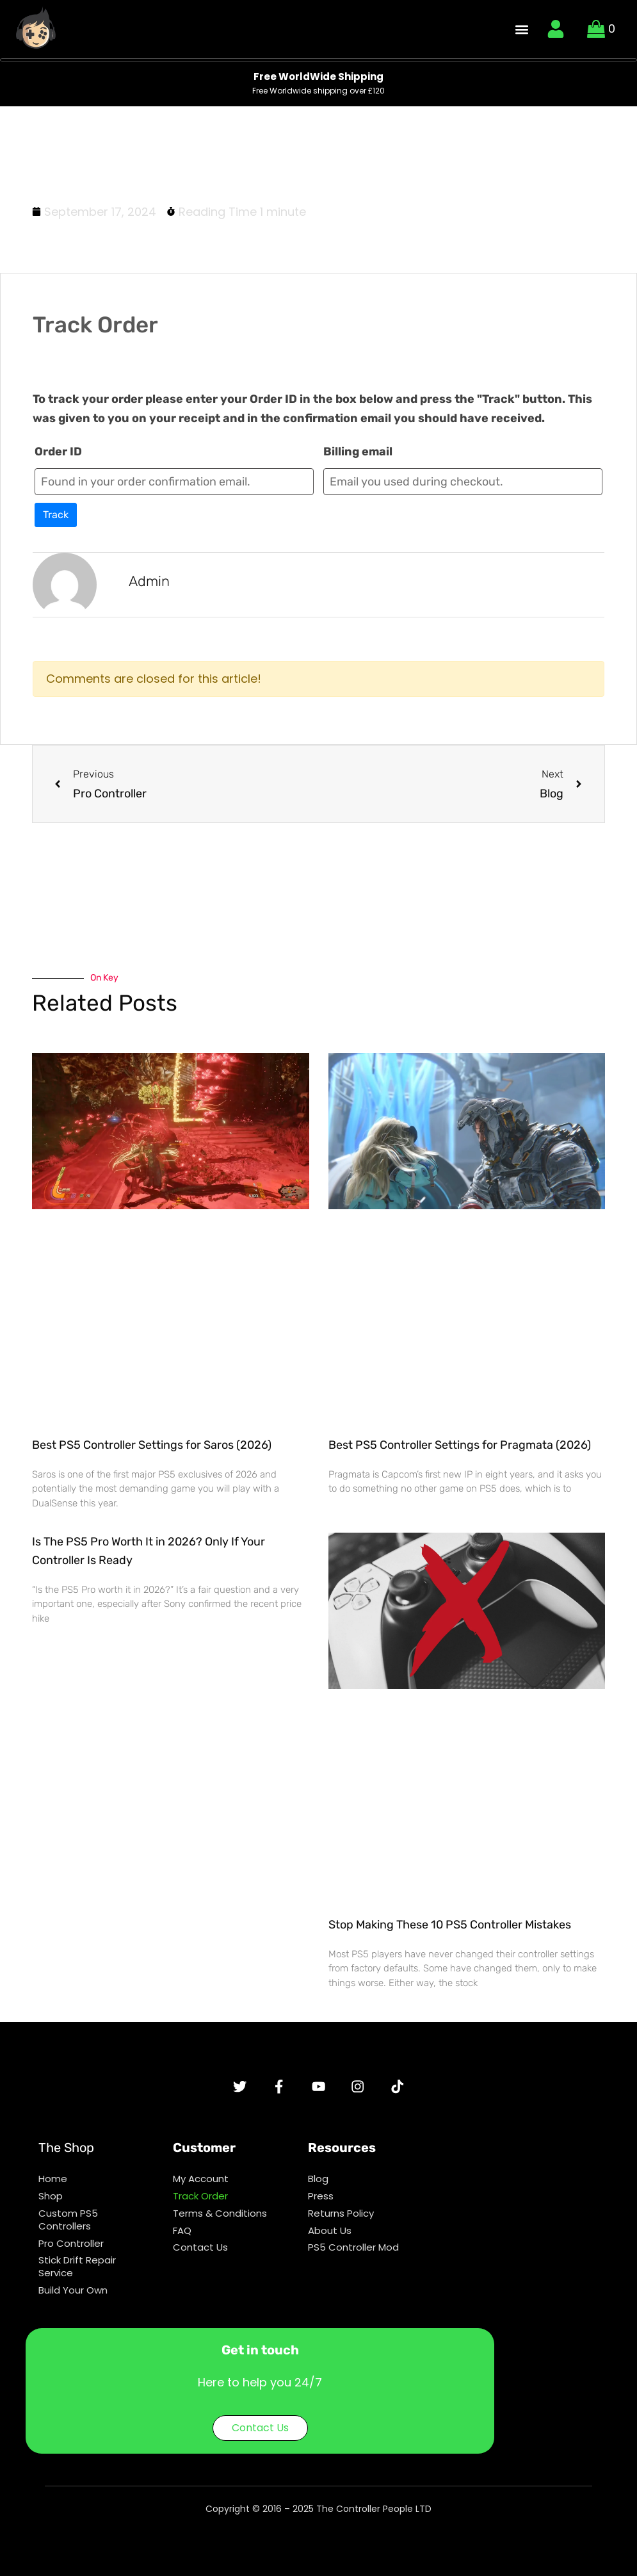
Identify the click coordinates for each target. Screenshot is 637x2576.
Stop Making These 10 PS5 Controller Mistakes (449, 1925)
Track (56, 515)
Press (321, 2202)
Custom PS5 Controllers (68, 2228)
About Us (329, 2240)
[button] (522, 29)
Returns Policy (341, 2221)
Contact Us (200, 2260)
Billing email (357, 451)
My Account (201, 2183)
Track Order (200, 2202)
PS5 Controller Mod (353, 2260)
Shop (50, 2202)
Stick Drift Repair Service (77, 2279)
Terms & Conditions (220, 2221)
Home (52, 2183)
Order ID (58, 451)
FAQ (182, 2240)
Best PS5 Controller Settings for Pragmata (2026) (459, 1445)
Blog (318, 2183)
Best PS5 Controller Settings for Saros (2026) (151, 1445)
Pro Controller (71, 2253)
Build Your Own (73, 2304)
